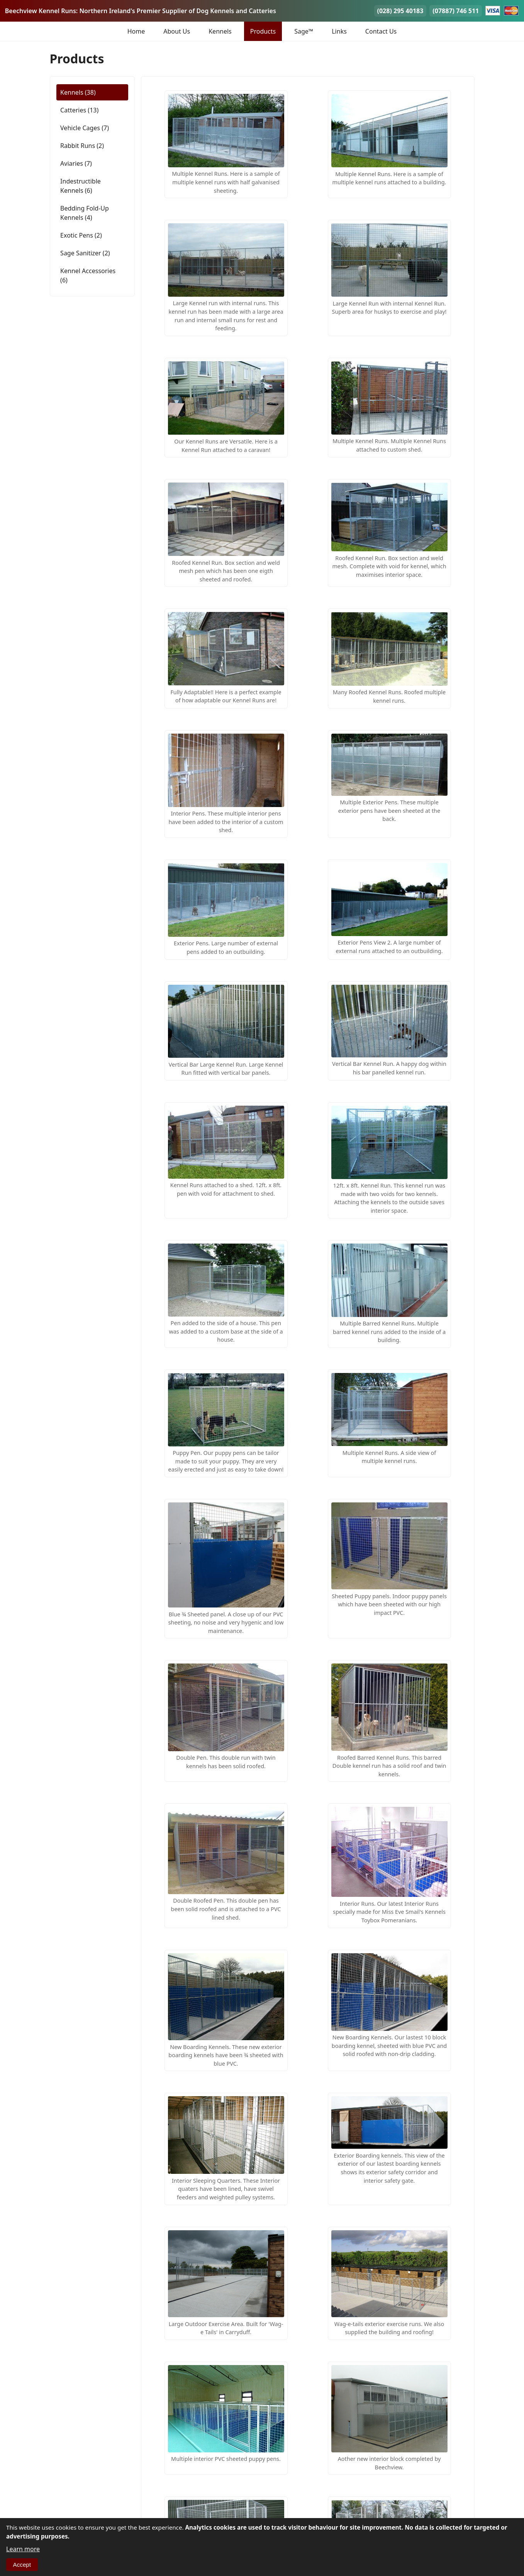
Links (339, 31)
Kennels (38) (78, 92)
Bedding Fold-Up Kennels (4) (84, 213)
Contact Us (381, 31)
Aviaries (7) (76, 163)
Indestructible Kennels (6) (80, 186)
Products (263, 31)
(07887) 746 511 (455, 11)
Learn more (23, 2549)
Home (136, 31)
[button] (226, 144)
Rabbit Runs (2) (82, 145)
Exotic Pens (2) (81, 235)
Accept (22, 2564)
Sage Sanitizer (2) (85, 253)
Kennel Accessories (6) (87, 275)
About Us (176, 31)
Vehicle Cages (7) (84, 128)
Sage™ (303, 31)
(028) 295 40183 (400, 11)
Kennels (220, 31)
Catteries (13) (79, 110)
